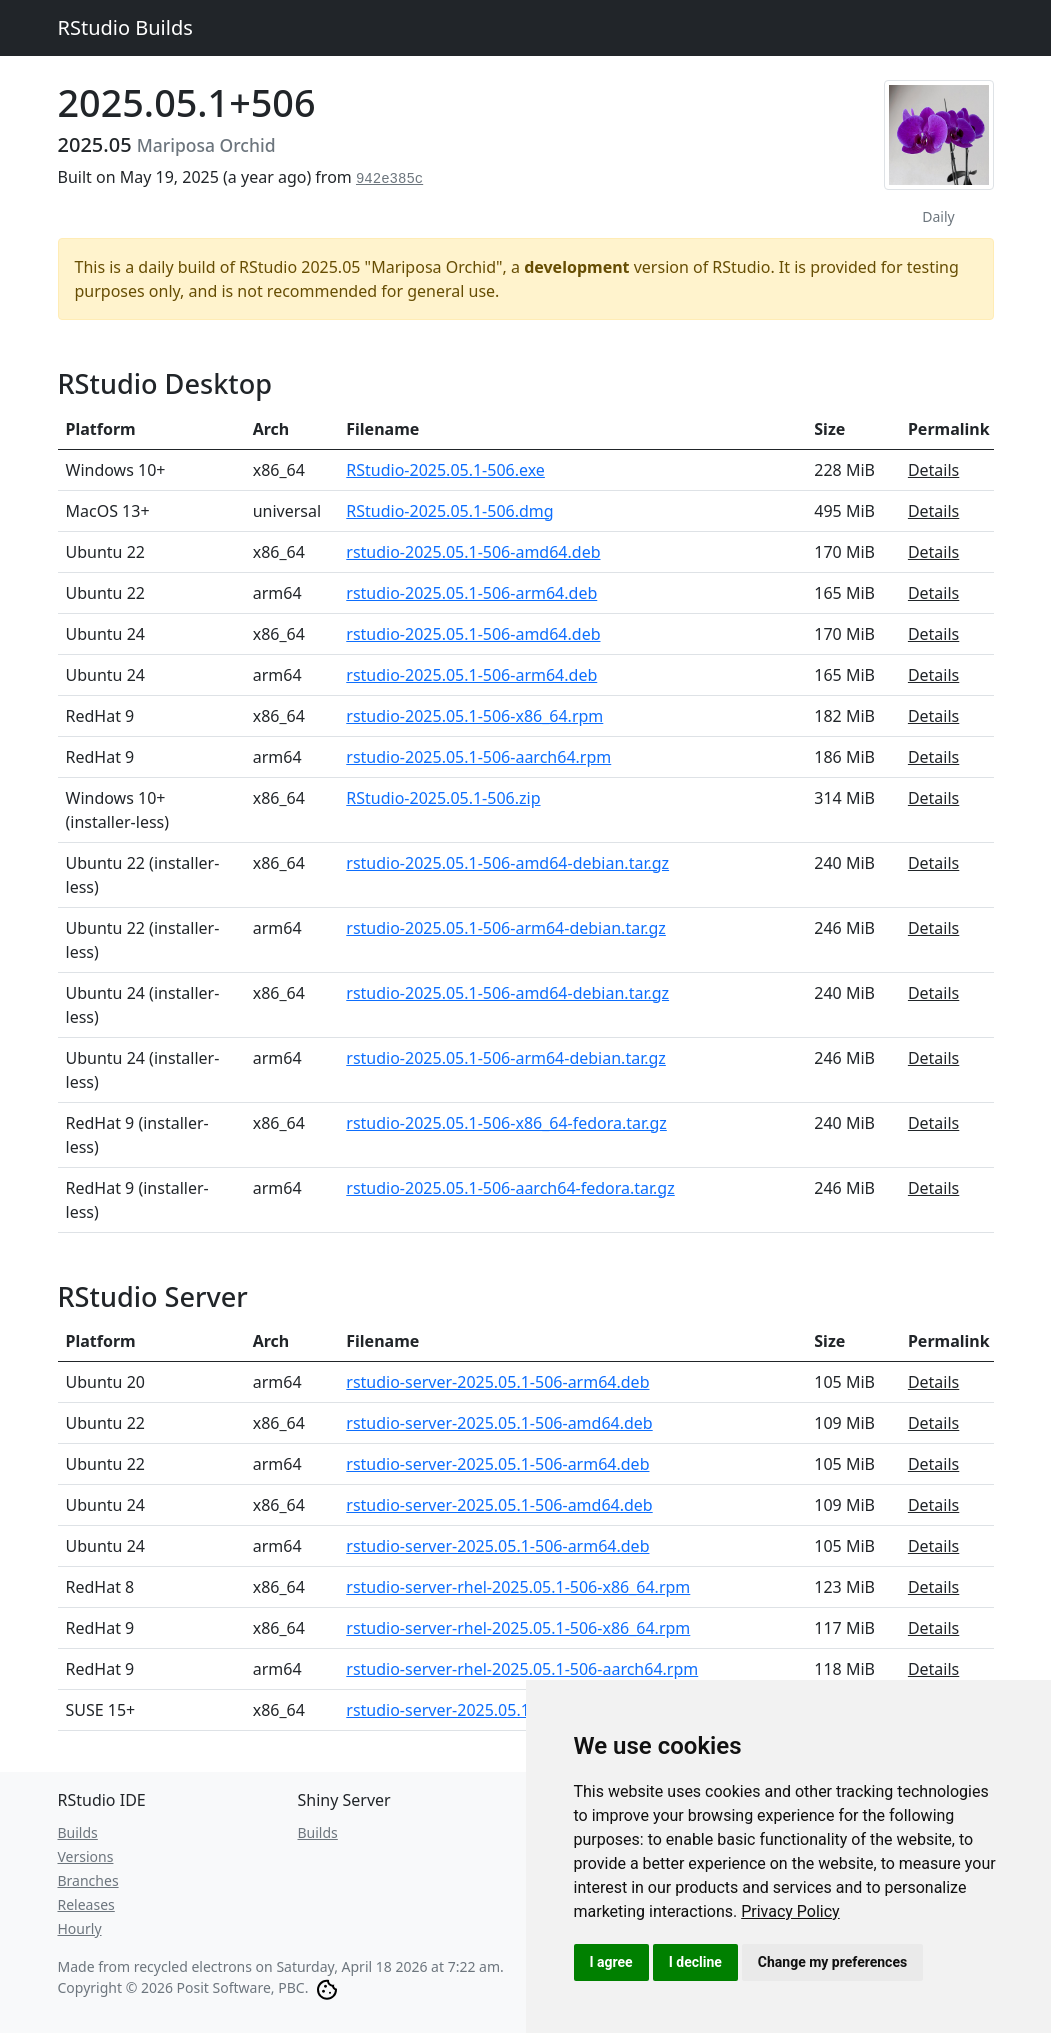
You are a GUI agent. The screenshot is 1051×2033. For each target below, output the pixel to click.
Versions (86, 1856)
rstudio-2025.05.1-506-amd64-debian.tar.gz (507, 863)
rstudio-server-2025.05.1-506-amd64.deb (499, 1423)
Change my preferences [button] (832, 1962)
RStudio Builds (125, 27)
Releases (86, 1904)
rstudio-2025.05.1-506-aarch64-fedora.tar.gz (510, 1188)
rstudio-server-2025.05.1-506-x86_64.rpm (500, 1710)
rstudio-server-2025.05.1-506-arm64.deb (497, 1382)
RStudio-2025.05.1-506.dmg (449, 511)
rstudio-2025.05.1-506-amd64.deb (473, 552)
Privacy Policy (790, 1911)
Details (933, 470)
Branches (88, 1880)
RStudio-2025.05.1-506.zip (443, 798)
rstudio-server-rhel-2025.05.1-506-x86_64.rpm (518, 1587)
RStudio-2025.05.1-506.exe (445, 470)
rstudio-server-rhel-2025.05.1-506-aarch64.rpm (522, 1669)
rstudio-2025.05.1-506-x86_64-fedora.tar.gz (506, 1123)
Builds (78, 1832)
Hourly (80, 1928)
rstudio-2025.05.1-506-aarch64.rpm (478, 757)
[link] (790, 1911)
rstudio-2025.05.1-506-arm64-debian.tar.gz (506, 928)
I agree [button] (611, 1962)
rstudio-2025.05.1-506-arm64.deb (471, 593)
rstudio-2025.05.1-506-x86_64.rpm (474, 716)
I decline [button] (695, 1962)
